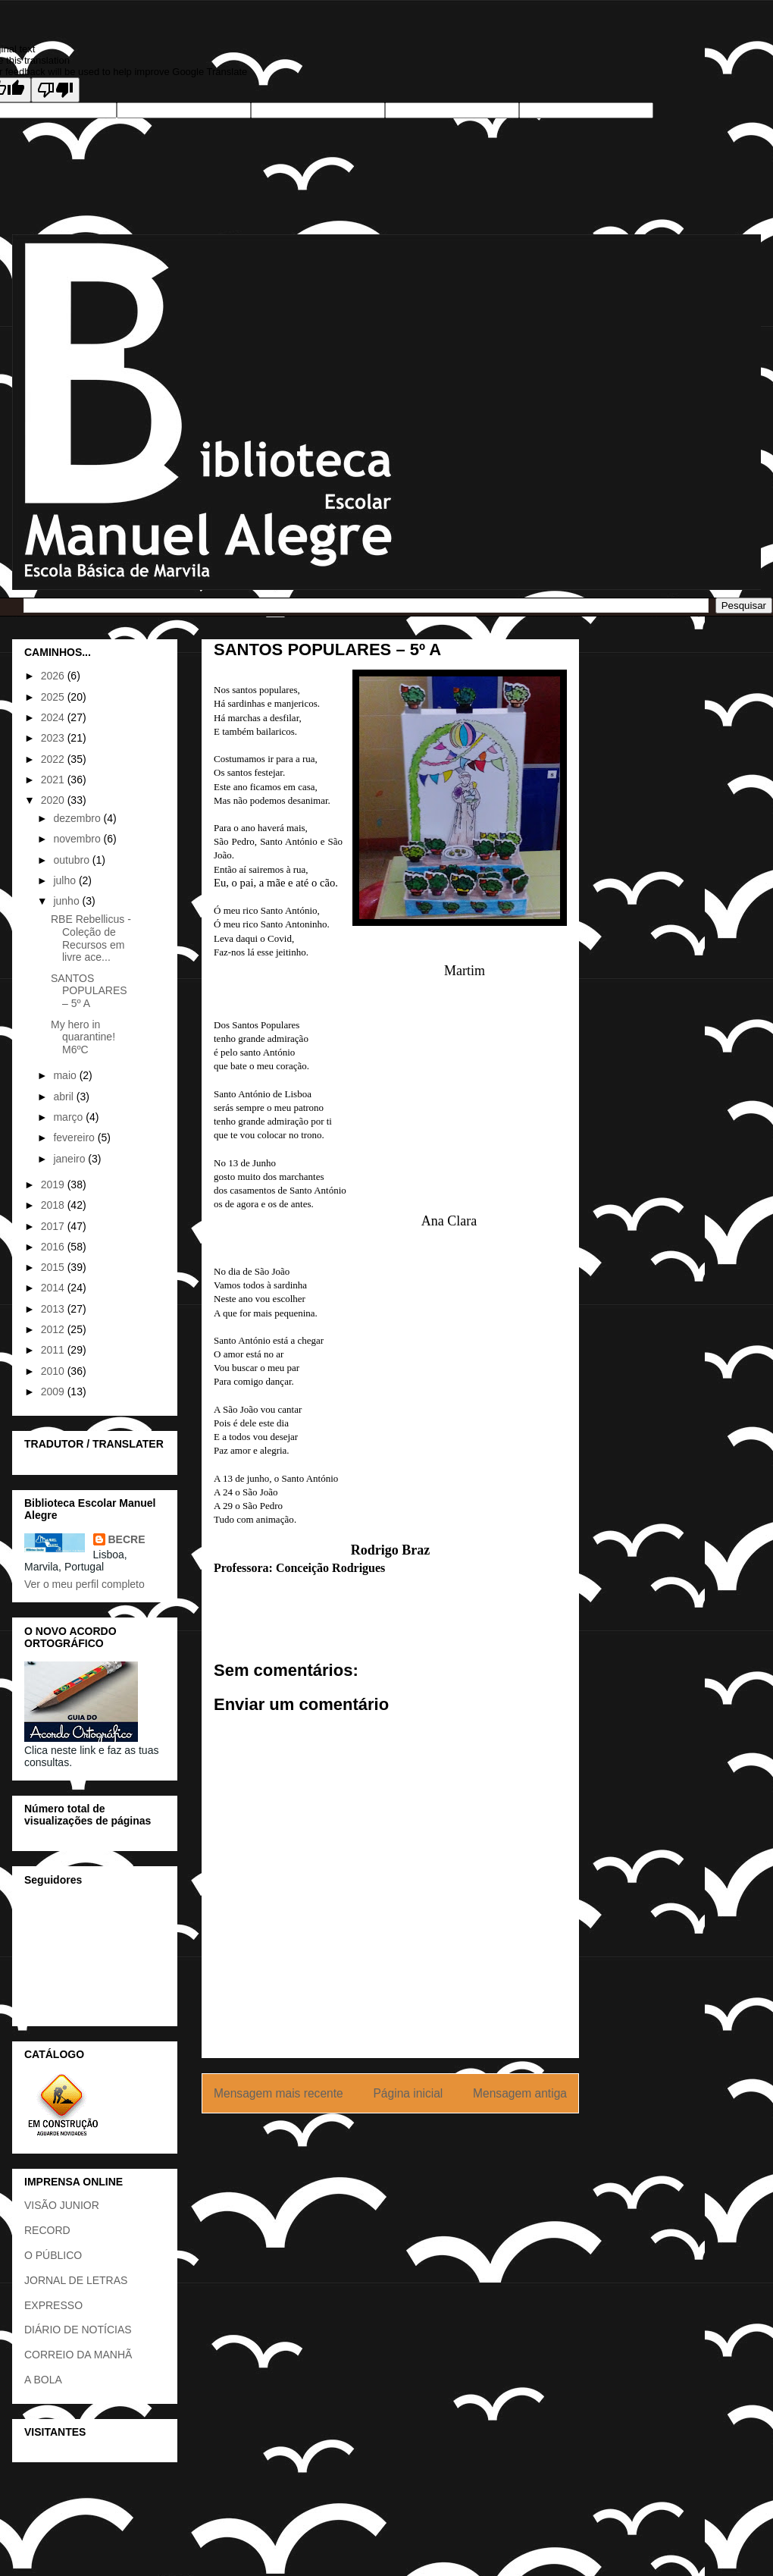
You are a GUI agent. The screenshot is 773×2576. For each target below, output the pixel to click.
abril (64, 1096)
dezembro (78, 818)
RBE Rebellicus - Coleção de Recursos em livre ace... (91, 938)
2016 (54, 1247)
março (69, 1117)
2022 (54, 759)
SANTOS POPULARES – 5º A (89, 991)
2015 (54, 1267)
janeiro (70, 1159)
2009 (54, 1391)
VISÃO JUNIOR (61, 2205)
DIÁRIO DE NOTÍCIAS (78, 2329)
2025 (54, 697)
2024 (54, 717)
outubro (72, 860)
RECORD (47, 2230)
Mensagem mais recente (278, 2093)
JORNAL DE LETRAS (75, 2280)
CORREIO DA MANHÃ (78, 2355)
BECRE (127, 1539)
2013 (54, 1309)
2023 (54, 738)
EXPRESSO (53, 2305)
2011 (54, 1350)
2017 (54, 1226)
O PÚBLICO (53, 2255)
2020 (54, 800)
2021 (54, 779)
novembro (78, 839)
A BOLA (43, 2380)
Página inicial (408, 2093)
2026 (54, 676)
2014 (54, 1288)
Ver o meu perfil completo (84, 1584)
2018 (54, 1205)
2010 (54, 1371)
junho (67, 901)
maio (66, 1075)
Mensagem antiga (520, 2093)
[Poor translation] (55, 89)
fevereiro (75, 1137)
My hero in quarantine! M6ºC (83, 1037)
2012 (54, 1329)
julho (65, 880)
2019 (54, 1184)
